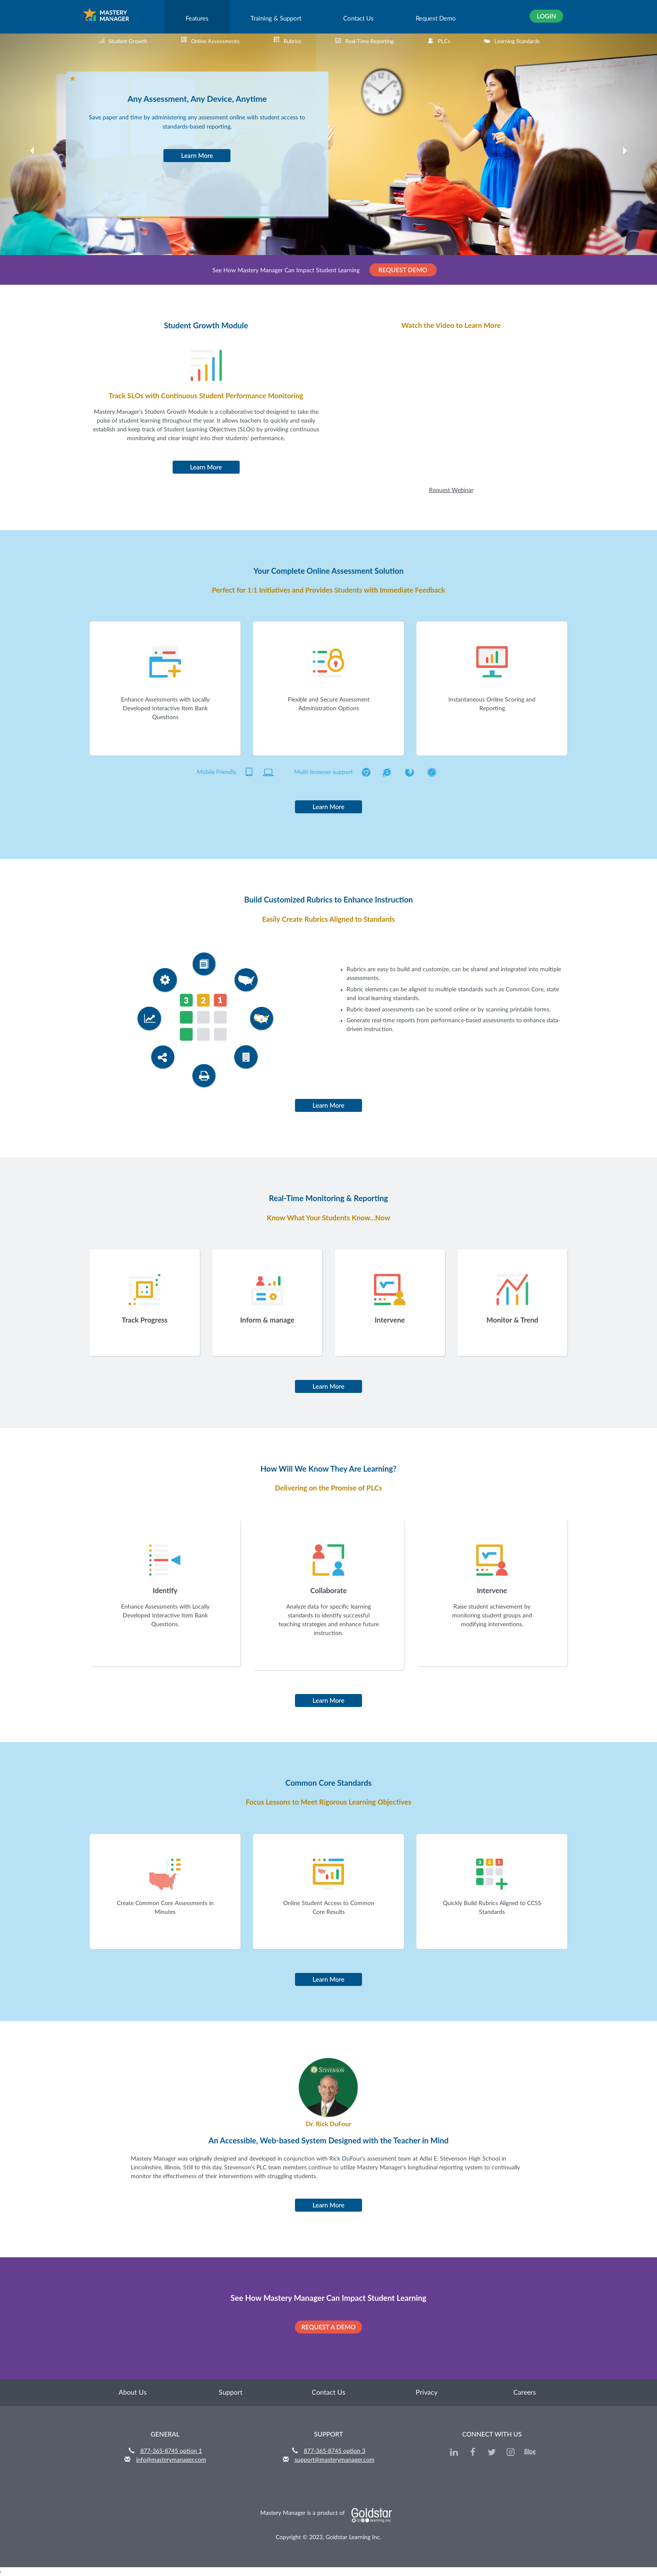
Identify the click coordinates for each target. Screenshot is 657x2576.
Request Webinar (451, 490)
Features (197, 18)
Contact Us (358, 18)
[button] (49, 159)
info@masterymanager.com (171, 2460)
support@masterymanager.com (335, 2460)
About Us (133, 2392)
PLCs (438, 40)
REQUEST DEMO (402, 269)
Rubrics (287, 40)
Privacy (426, 2392)
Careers (524, 2392)
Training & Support (276, 18)
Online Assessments (210, 40)
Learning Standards (512, 40)
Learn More (197, 155)
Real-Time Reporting (364, 40)
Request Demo (436, 18)
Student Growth (122, 40)
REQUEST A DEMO (328, 2327)
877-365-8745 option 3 (334, 2451)
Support (231, 2392)
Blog (529, 2452)
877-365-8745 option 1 (171, 2451)
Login (546, 16)
